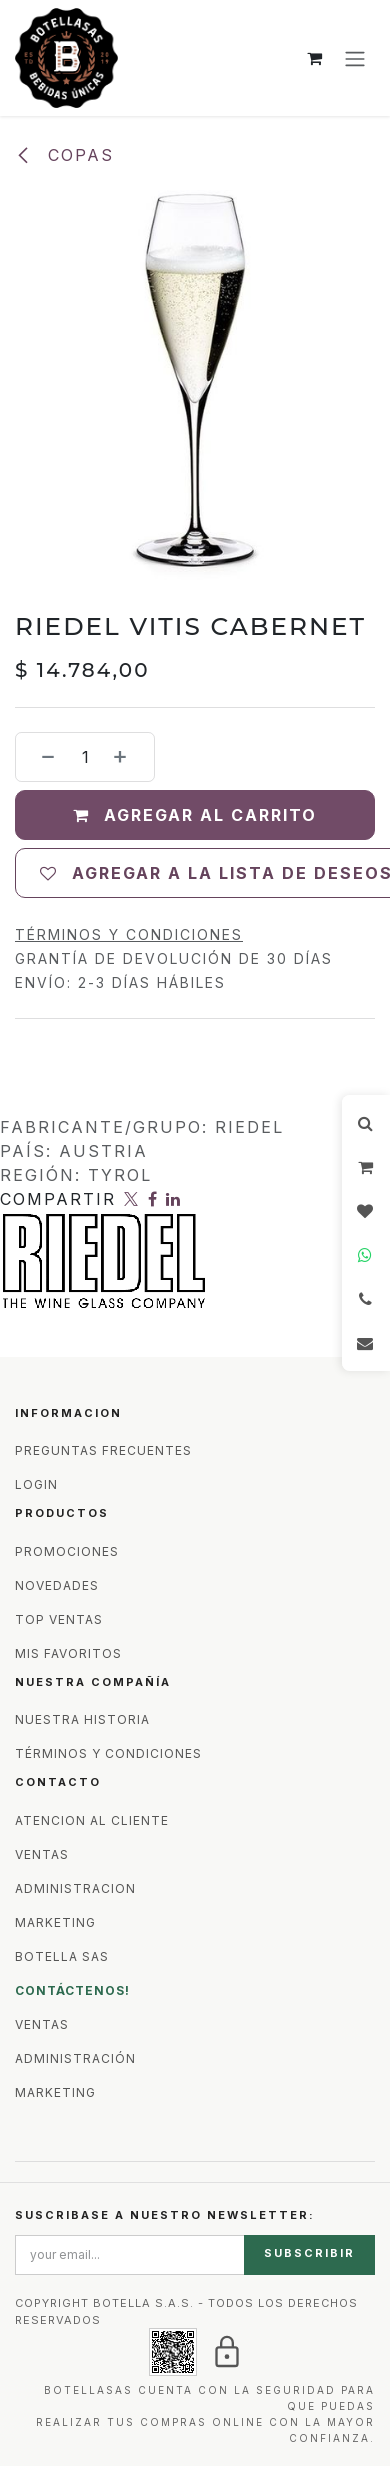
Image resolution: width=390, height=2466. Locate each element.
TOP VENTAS (59, 1619)
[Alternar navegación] (355, 58)
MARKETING (55, 1922)
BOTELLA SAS (62, 1956)
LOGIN (36, 1484)
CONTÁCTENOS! (72, 1990)
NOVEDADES (57, 1585)
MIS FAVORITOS (68, 1653)
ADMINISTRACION (75, 1888)
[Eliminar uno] (41, 757)
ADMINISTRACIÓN (75, 2058)
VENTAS (42, 1854)
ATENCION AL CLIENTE (92, 1820)
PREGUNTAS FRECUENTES (103, 1450)
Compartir (58, 1199)
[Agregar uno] (129, 757)
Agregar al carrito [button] (195, 815)
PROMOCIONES (67, 1551)
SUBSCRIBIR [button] (309, 2253)
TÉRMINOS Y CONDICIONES (108, 1753)
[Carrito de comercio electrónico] (315, 58)
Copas (64, 155)
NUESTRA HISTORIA (82, 1719)
